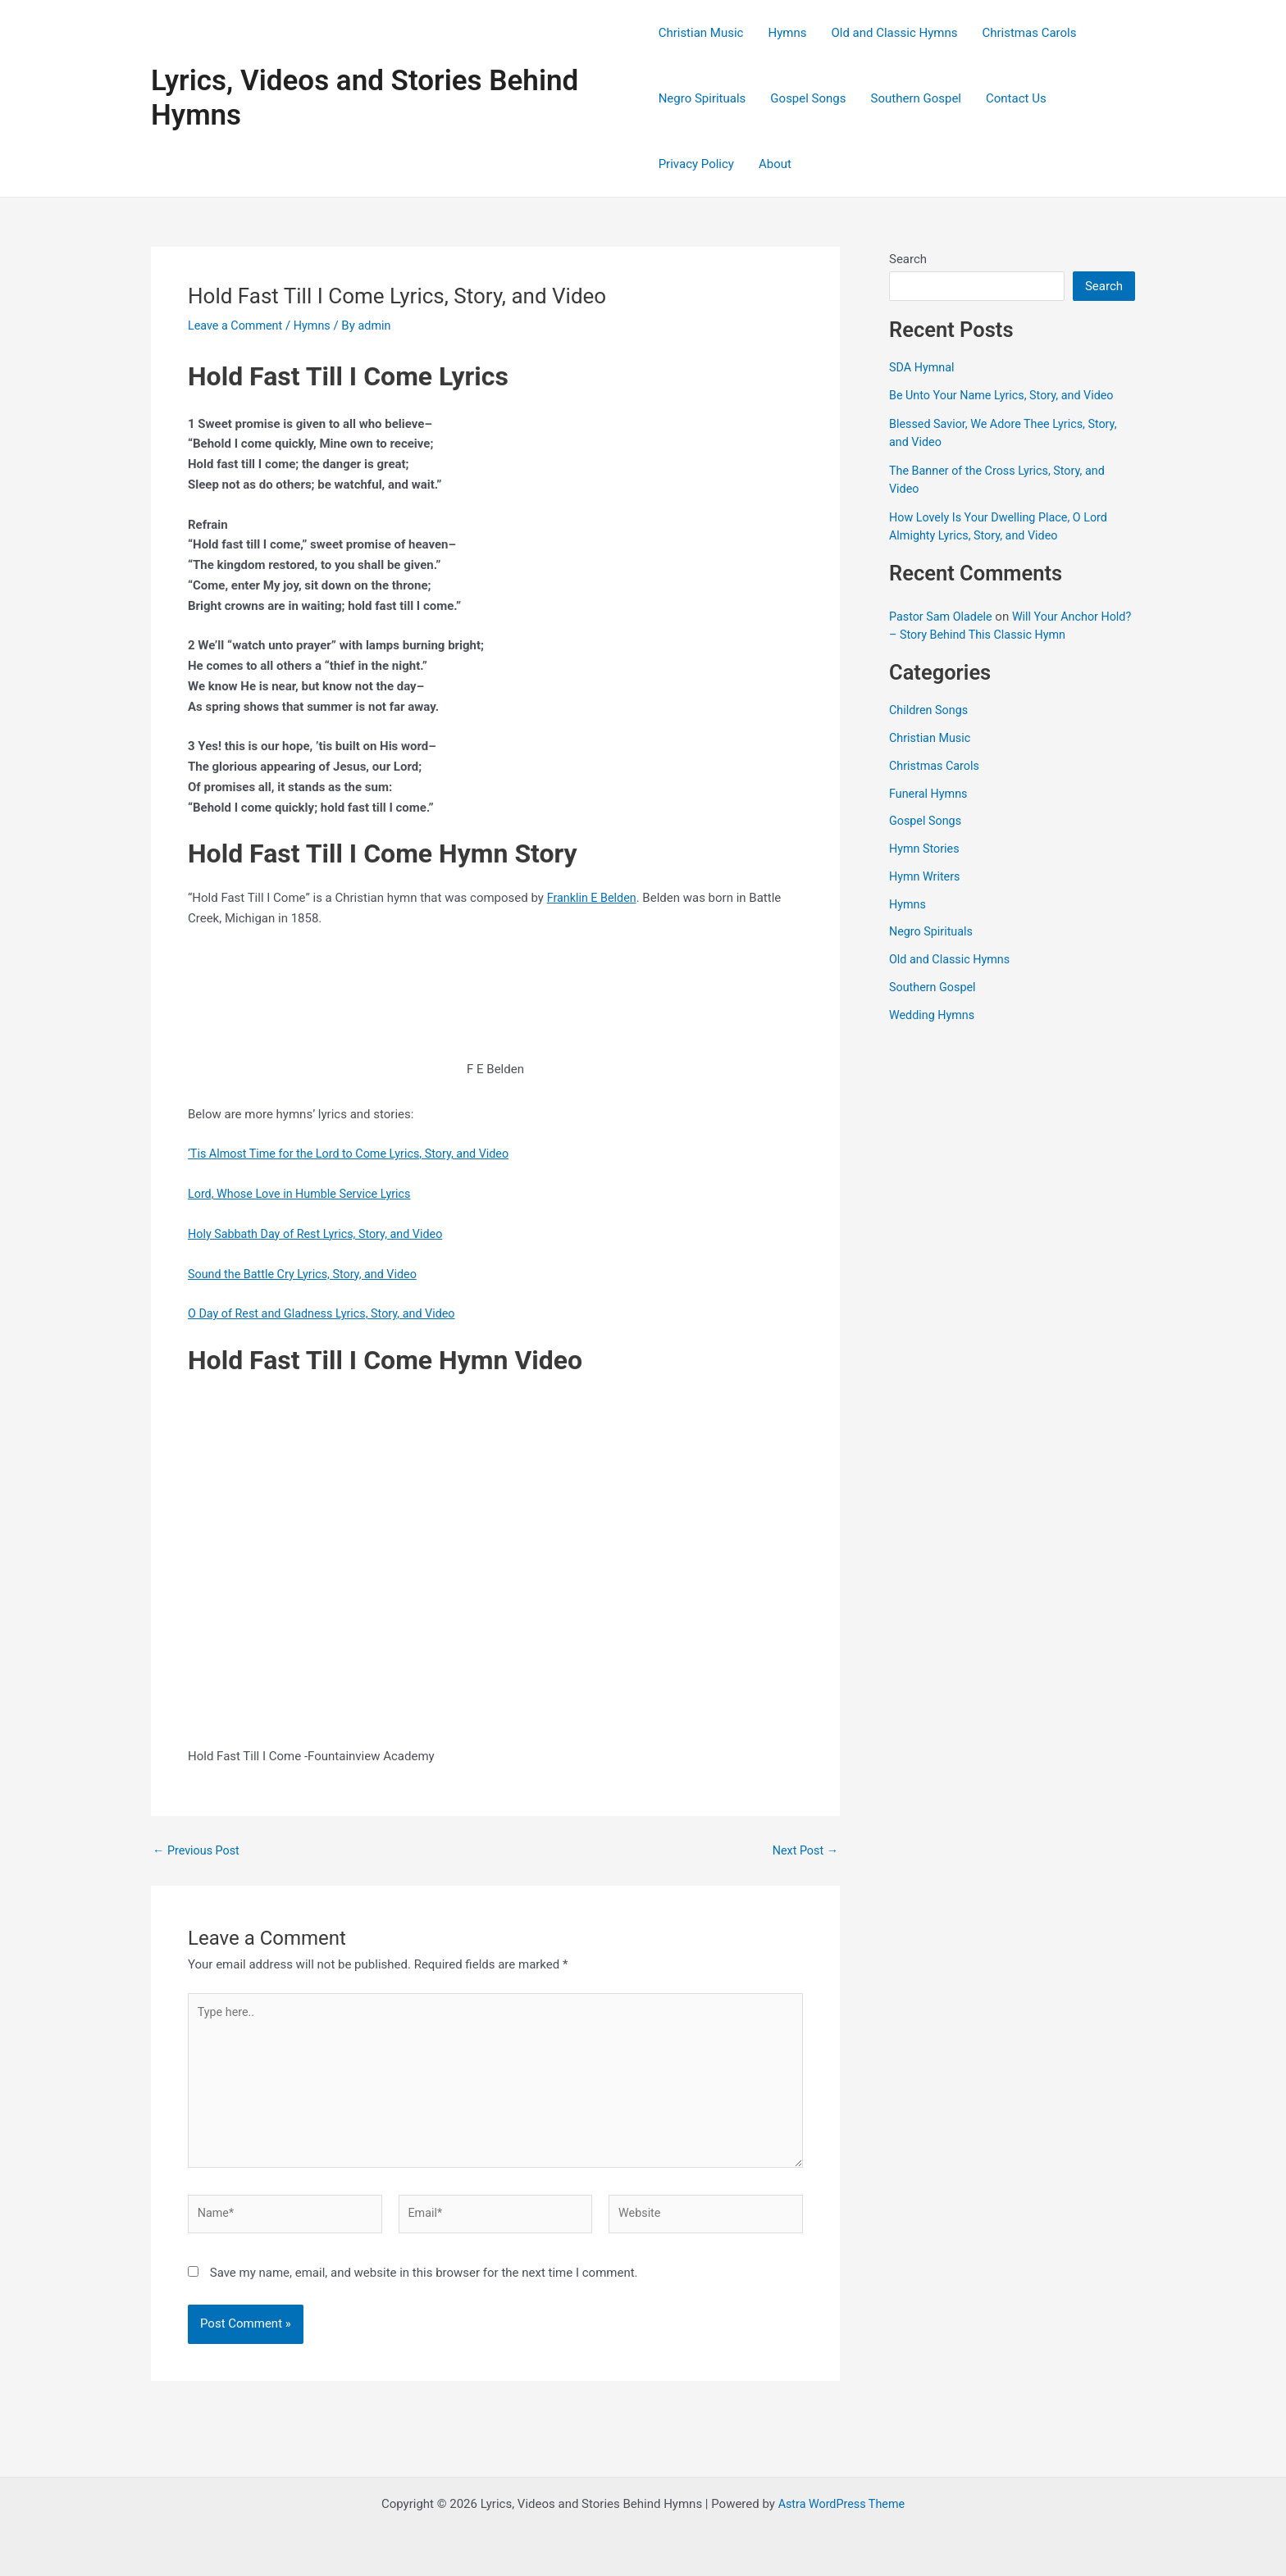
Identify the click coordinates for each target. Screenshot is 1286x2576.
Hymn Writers (926, 876)
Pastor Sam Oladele (942, 616)
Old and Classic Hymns (894, 32)
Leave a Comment (237, 325)
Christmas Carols (1029, 32)
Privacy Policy (696, 164)
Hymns (787, 32)
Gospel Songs (808, 98)
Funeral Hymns (930, 793)
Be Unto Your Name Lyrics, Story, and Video (1006, 395)
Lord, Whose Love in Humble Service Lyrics (304, 1193)
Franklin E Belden (594, 897)
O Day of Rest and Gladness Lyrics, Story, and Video (327, 1313)
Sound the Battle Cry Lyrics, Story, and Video (307, 1274)
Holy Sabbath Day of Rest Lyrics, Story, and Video (321, 1234)
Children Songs (930, 710)
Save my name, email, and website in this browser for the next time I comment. (424, 2282)
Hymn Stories (926, 848)
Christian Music (701, 32)
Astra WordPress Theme (841, 2503)
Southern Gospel (916, 98)
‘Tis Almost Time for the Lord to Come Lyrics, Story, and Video (355, 1153)
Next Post (803, 1851)
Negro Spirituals (702, 98)
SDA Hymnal (923, 367)
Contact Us (1016, 98)
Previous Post (198, 1851)
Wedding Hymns (933, 1015)
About (775, 164)
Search (908, 259)
